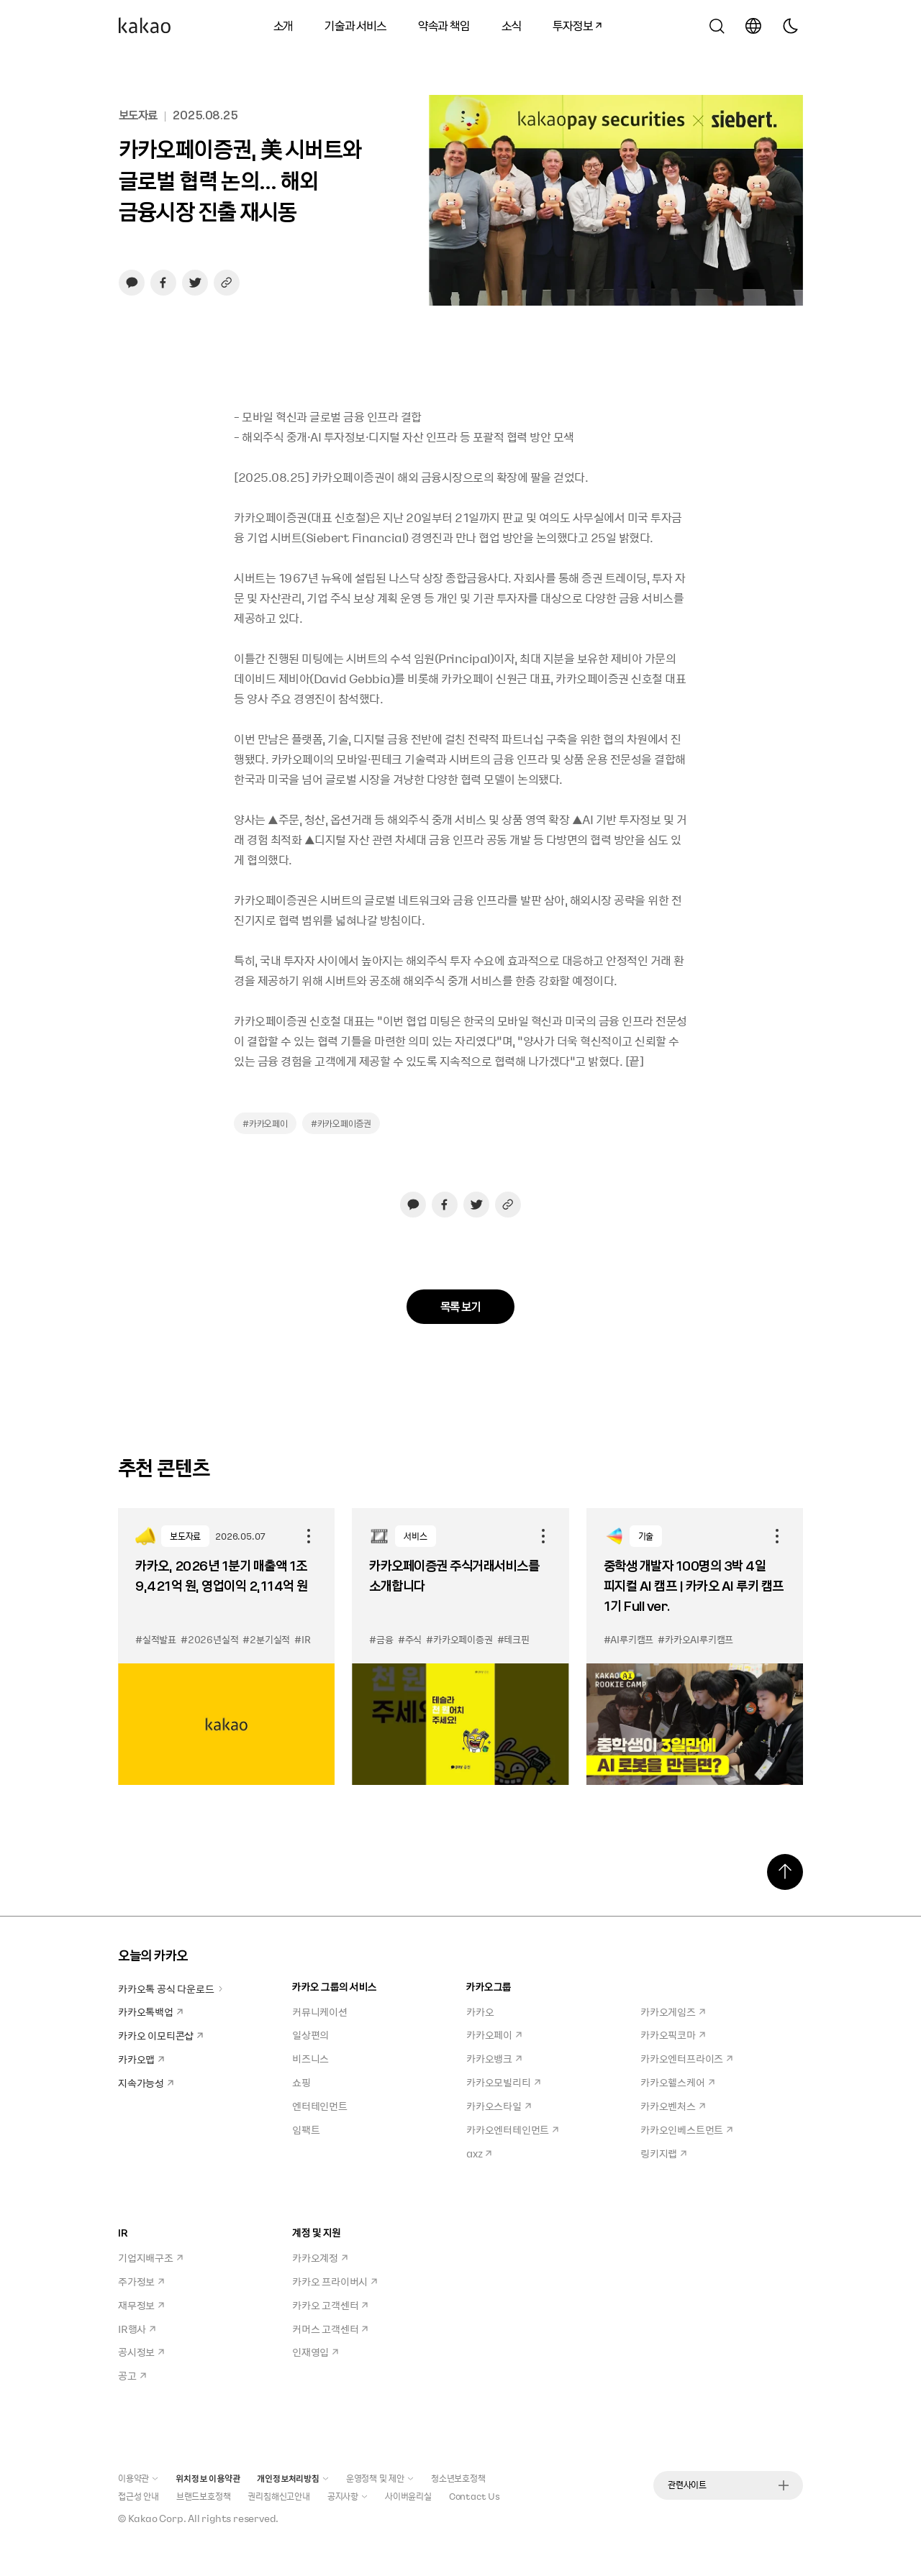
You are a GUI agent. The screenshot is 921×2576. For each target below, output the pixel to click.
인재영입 (315, 2351)
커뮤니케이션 (320, 2011)
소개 (283, 25)
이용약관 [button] (138, 2478)
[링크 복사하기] (227, 283)
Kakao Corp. (157, 2518)
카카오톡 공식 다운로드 (171, 1988)
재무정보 (141, 2305)
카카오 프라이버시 (334, 2281)
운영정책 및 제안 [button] (380, 2478)
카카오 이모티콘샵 (160, 2035)
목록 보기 (460, 1306)
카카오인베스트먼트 (686, 2129)
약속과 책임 (444, 25)
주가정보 (141, 2281)
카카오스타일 (498, 2105)
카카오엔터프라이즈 (686, 2058)
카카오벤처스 (672, 2105)
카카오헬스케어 (677, 2082)
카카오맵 (141, 2059)
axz (478, 2153)
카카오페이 (494, 2034)
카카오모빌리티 (503, 2082)
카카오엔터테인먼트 (512, 2129)
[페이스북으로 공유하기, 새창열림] (163, 283)
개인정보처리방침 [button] (292, 2478)
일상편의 (310, 2034)
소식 (512, 25)
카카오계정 (320, 2257)
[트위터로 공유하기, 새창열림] (195, 283)
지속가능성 (145, 2082)
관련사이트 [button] (728, 2484)
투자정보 (572, 23)
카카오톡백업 (150, 2011)
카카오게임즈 (672, 2011)
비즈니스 (310, 2058)
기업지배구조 (150, 2257)
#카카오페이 (265, 1123)
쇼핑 (301, 2082)
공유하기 (308, 1536)
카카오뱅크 (494, 2058)
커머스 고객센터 (330, 2328)
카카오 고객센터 (330, 2305)
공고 (132, 2375)
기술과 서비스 (355, 25)
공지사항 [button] (347, 2496)
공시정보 (141, 2351)
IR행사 (136, 2328)
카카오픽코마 (672, 2034)
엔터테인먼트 (320, 2105)
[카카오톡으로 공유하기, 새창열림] (132, 283)
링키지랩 (663, 2153)
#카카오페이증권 (341, 1123)
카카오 (480, 2011)
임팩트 (305, 2129)
